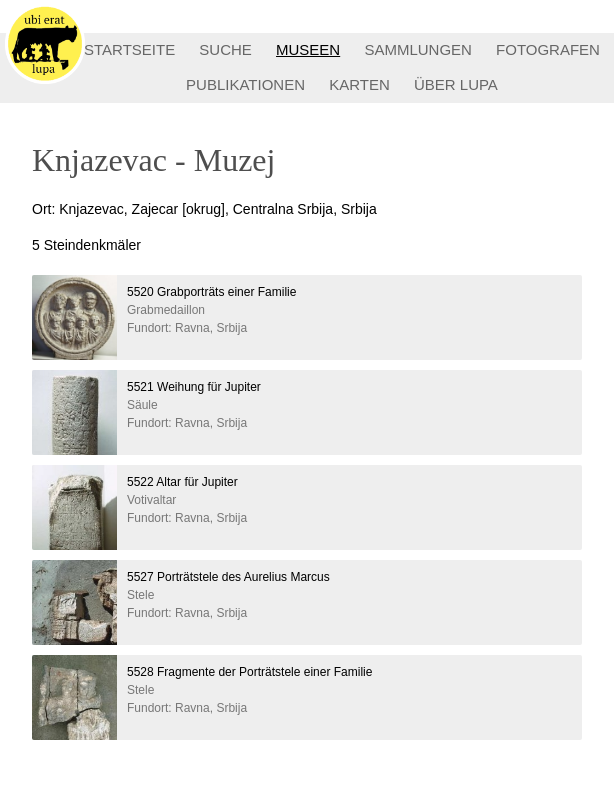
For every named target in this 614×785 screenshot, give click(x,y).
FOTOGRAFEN (548, 49)
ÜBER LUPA (456, 84)
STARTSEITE (129, 49)
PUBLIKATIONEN (245, 84)
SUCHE (225, 49)
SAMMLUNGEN (418, 49)
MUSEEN (308, 49)
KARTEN (359, 84)
